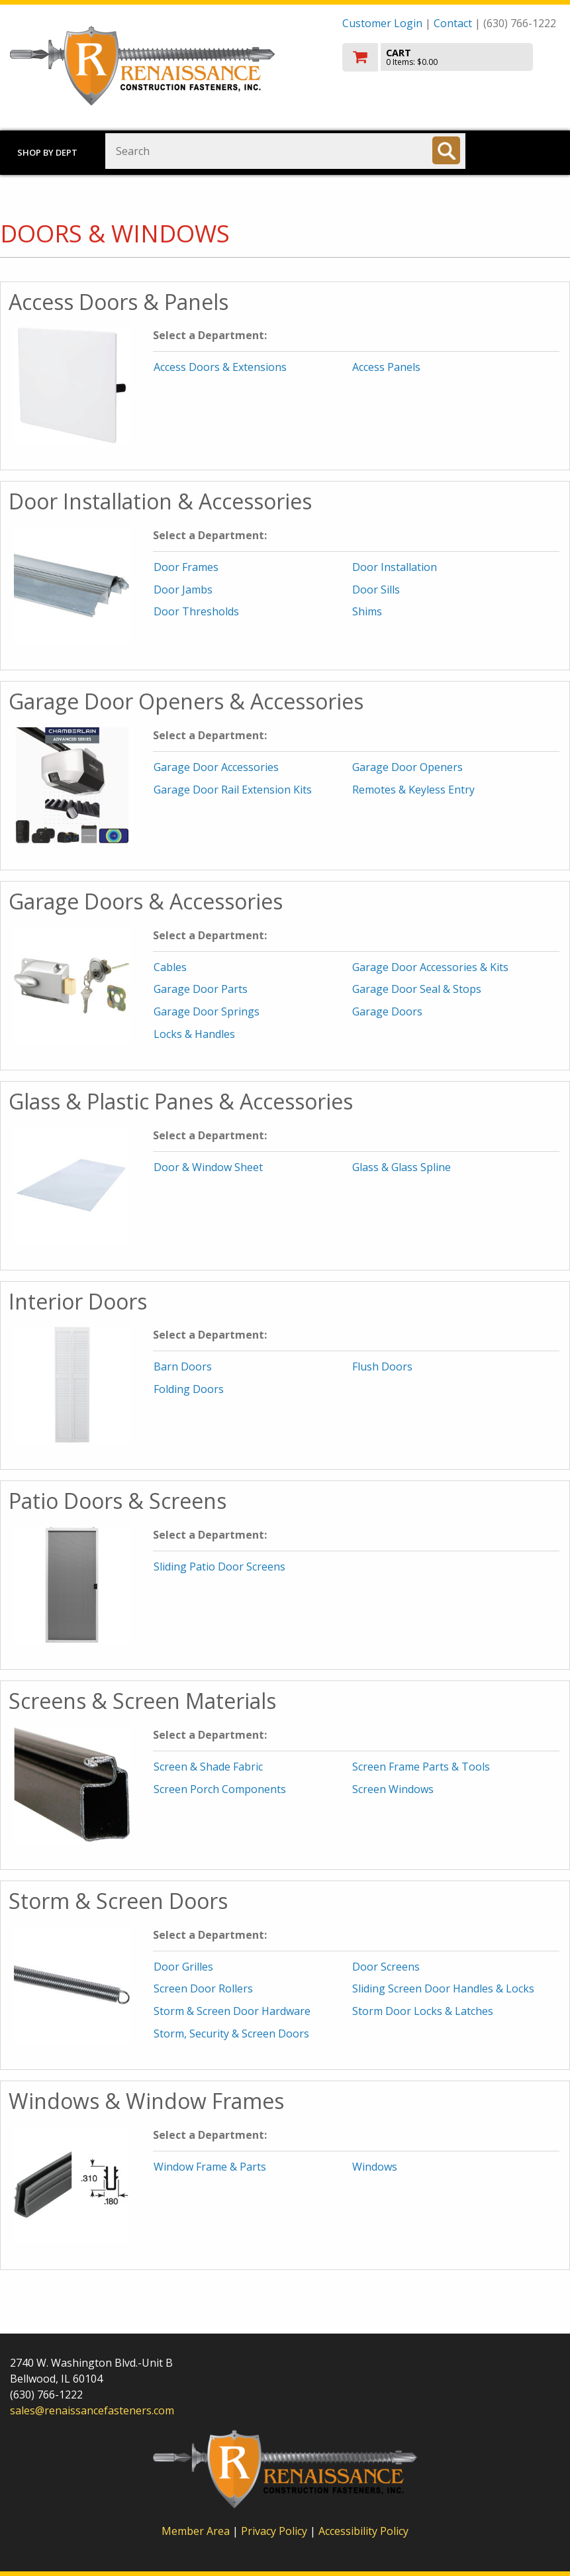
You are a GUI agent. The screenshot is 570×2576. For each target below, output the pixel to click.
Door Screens (386, 1966)
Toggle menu (522, 150)
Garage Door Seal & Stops (416, 989)
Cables (170, 967)
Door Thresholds (196, 611)
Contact (453, 23)
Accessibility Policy (363, 2531)
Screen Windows (393, 1789)
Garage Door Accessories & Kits (430, 967)
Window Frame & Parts (210, 2166)
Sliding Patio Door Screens (219, 1566)
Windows (374, 2166)
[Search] (446, 150)
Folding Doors (189, 1389)
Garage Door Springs (207, 1011)
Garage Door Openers (407, 767)
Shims (367, 611)
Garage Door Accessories (216, 767)
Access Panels (386, 367)
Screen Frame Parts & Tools (421, 1766)
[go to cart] (451, 57)
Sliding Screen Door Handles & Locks (443, 1988)
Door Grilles (183, 1966)
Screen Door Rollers (203, 1988)
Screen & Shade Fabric (208, 1766)
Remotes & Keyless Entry (413, 789)
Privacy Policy (275, 2531)
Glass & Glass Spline (401, 1167)
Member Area (196, 2531)
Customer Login (382, 23)
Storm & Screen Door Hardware (232, 2011)
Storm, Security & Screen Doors (231, 2033)
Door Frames (186, 567)
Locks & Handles (194, 1034)
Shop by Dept (47, 152)
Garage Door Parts (201, 989)
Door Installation (394, 567)
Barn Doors (183, 1366)
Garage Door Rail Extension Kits (233, 789)
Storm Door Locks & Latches (422, 2011)
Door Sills (376, 589)
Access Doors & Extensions (220, 367)
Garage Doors (387, 1011)
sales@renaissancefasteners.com (92, 2410)
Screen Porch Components (220, 1789)
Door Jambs (183, 589)
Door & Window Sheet (208, 1167)
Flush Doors (382, 1366)
